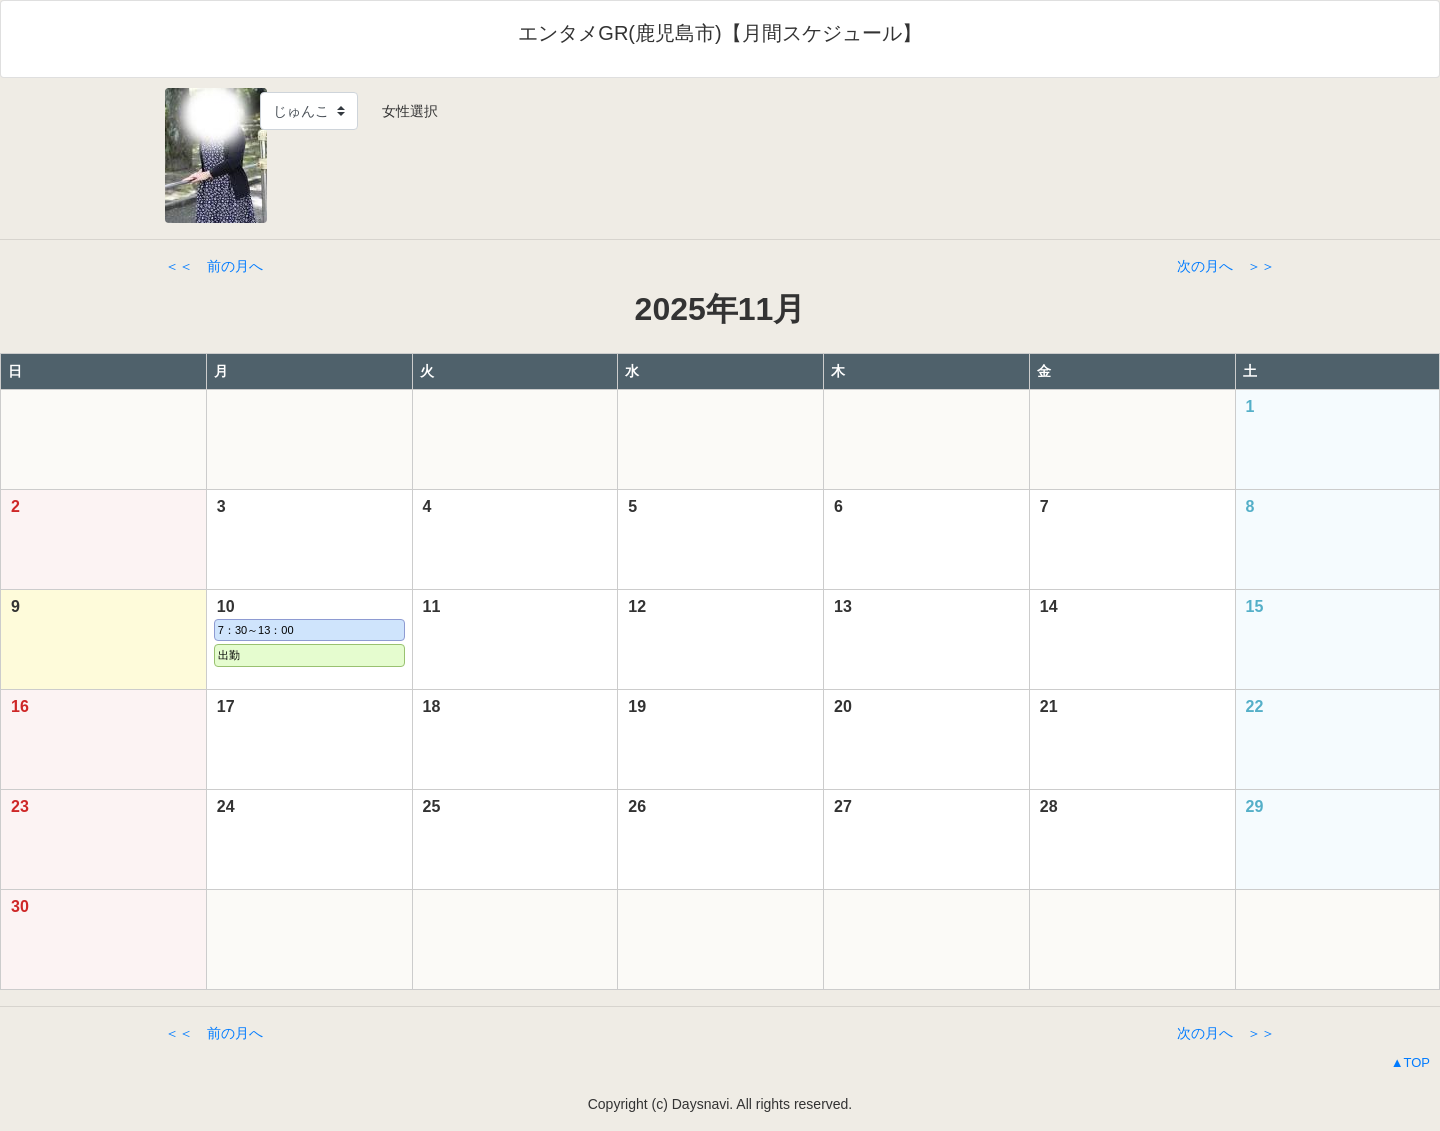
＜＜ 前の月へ (214, 266)
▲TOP (1410, 1062)
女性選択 (403, 111)
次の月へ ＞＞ (1226, 266)
